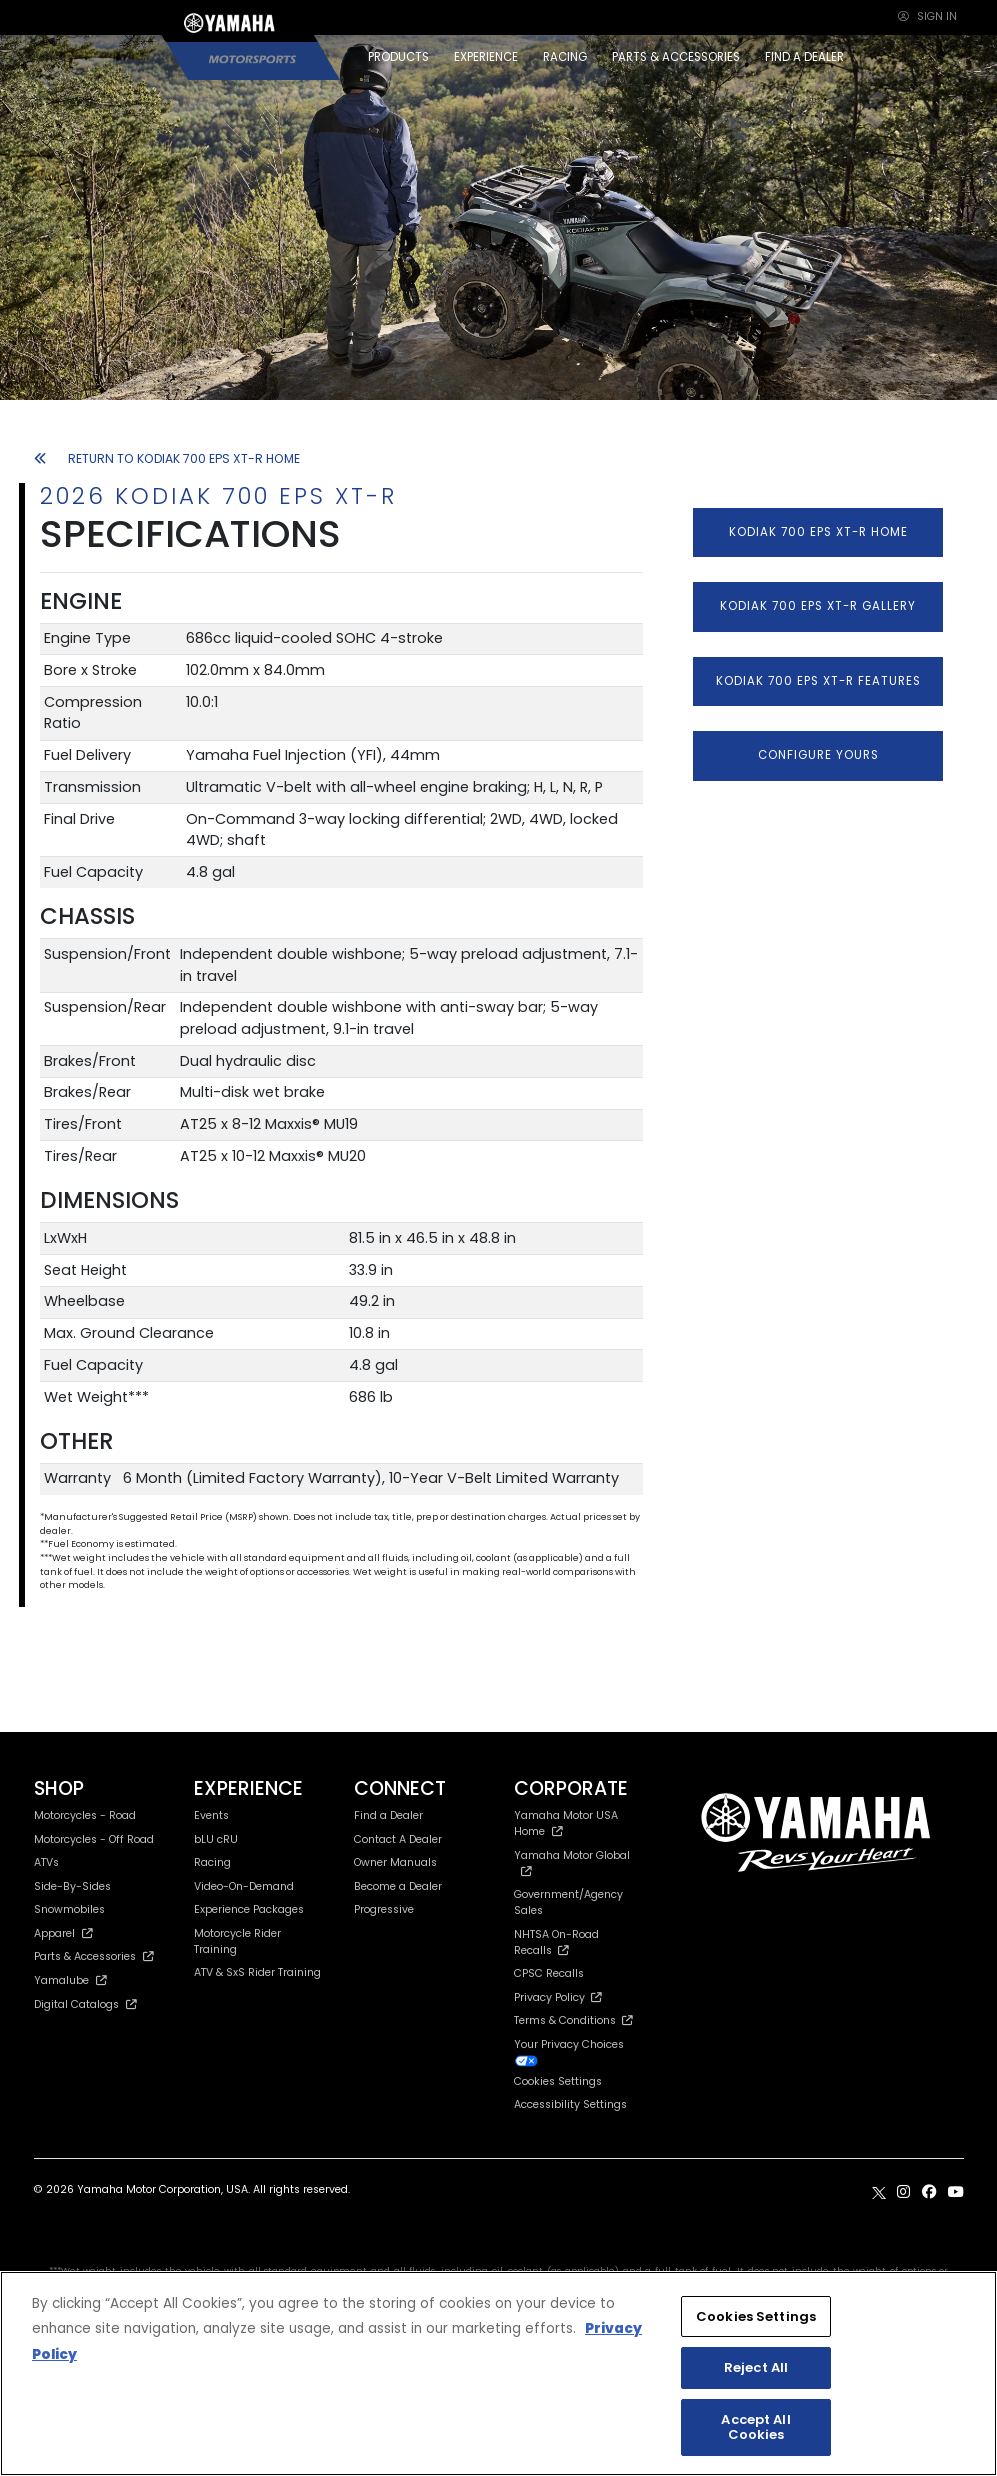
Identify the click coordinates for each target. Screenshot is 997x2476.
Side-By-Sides (72, 1886)
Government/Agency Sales (568, 1902)
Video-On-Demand (244, 1886)
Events (211, 1815)
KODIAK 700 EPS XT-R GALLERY (818, 606)
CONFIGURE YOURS (818, 755)
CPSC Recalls (549, 1973)
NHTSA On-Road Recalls (556, 1942)
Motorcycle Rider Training (237, 1941)
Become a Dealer (398, 1886)
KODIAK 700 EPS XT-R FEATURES (818, 681)
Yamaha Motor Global (572, 1862)
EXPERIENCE (486, 57)
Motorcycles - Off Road (94, 1839)
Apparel (64, 1933)
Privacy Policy (558, 1997)
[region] (498, 2373)
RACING (565, 57)
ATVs (46, 1862)
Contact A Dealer (398, 1839)
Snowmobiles (69, 1909)
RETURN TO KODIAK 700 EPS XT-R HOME (167, 458)
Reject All (756, 2367)
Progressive (384, 1909)
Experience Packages (249, 1909)
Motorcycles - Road (85, 1815)
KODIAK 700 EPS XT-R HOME (818, 532)
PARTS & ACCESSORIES (676, 57)
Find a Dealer (388, 1815)
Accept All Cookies (755, 2427)
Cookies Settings (558, 2082)
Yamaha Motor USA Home (566, 1823)
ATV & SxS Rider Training (257, 1972)
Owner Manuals (395, 1862)
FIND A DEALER (804, 57)
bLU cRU (216, 1839)
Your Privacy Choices (569, 2052)
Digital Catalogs (86, 2004)
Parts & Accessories (94, 1956)
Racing (212, 1862)
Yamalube (71, 1980)
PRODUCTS (398, 57)
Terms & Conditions (573, 2020)
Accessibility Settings (570, 2104)
